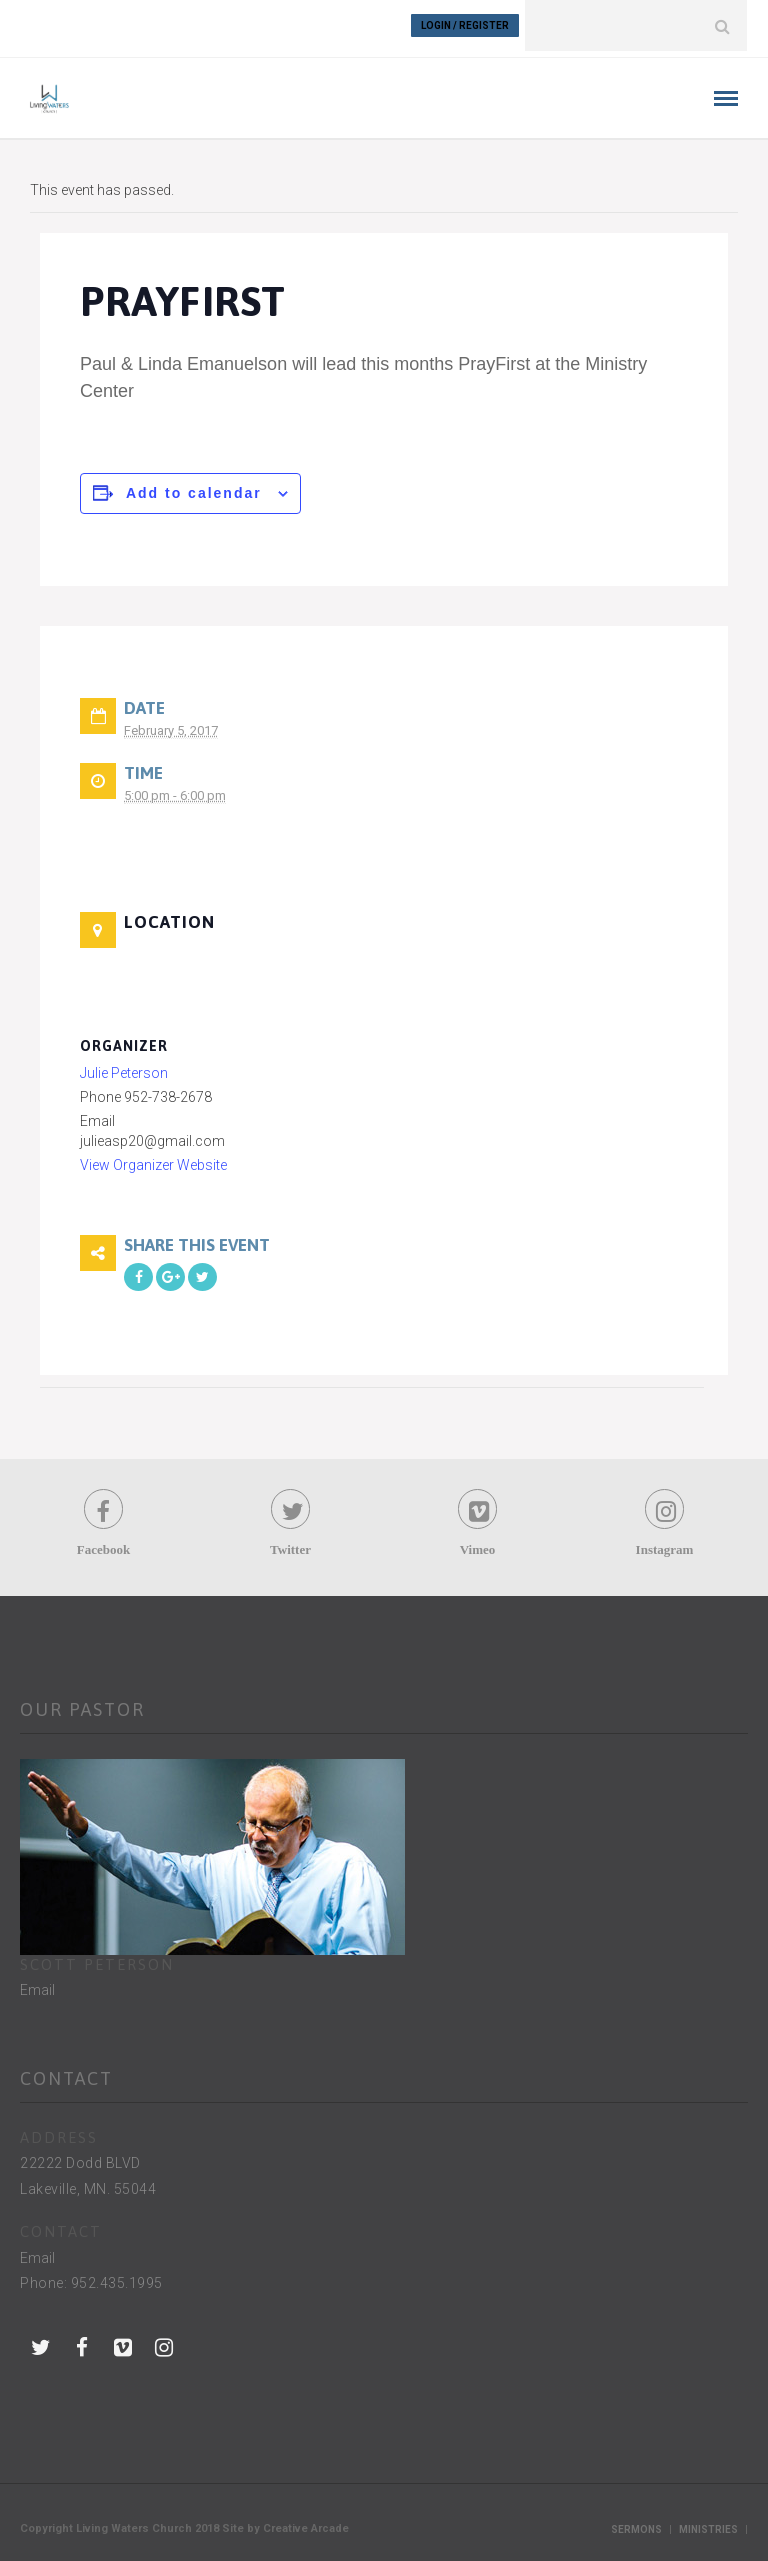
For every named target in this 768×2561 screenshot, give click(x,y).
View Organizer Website (153, 1159)
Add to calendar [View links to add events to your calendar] (194, 487)
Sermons (636, 2523)
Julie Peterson (124, 1067)
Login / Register (465, 25)
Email (37, 1984)
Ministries (708, 2523)
